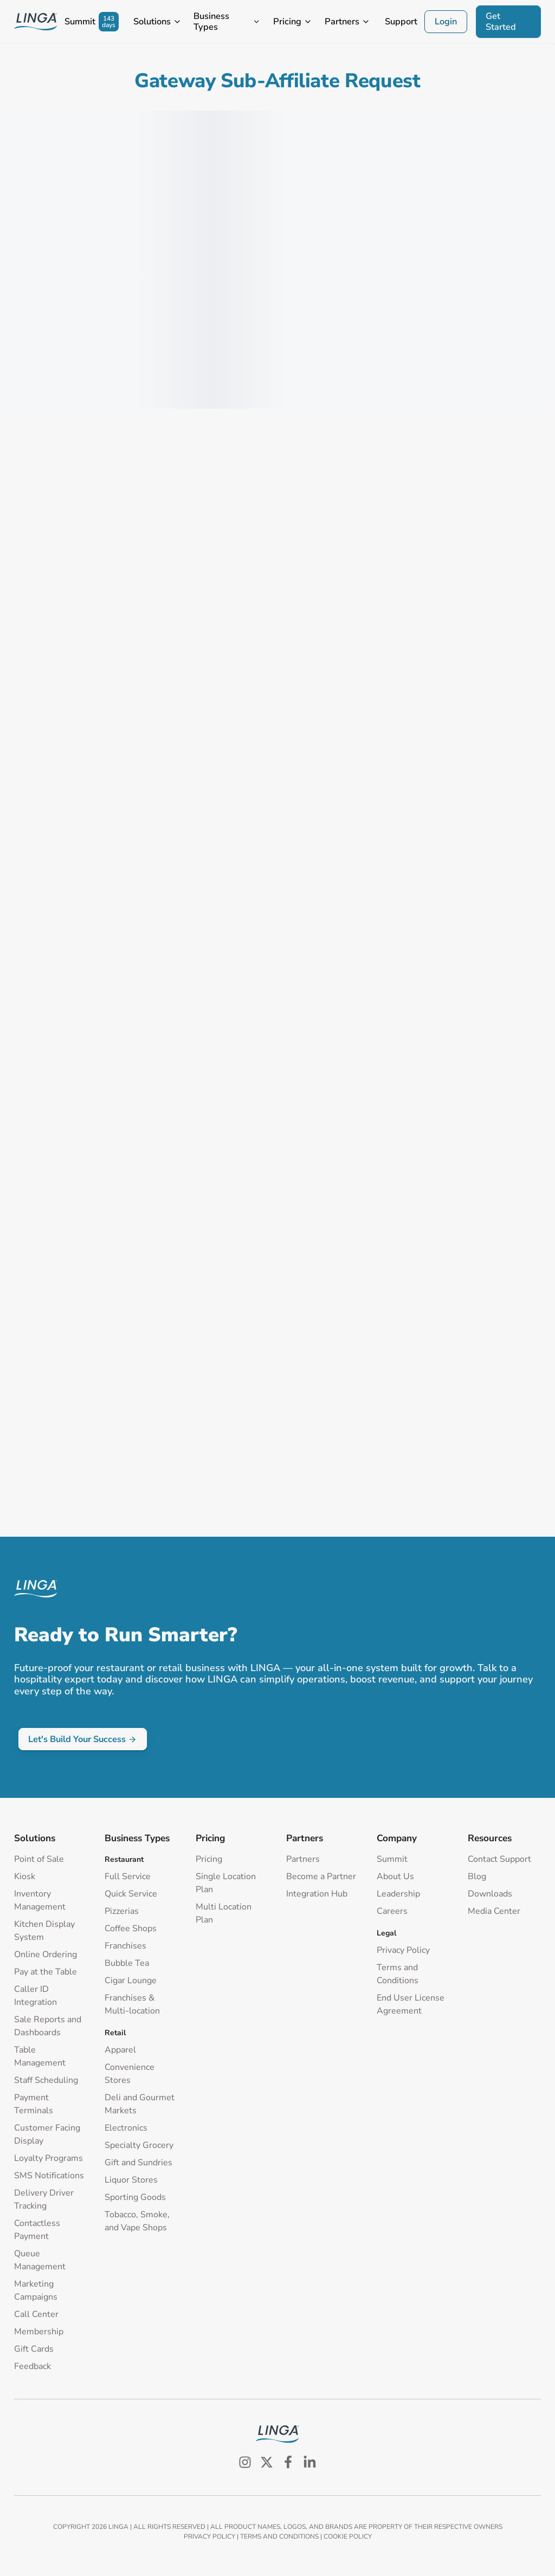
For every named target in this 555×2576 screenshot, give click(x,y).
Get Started (501, 21)
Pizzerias (122, 1911)
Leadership (398, 1894)
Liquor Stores (131, 2180)
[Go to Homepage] (35, 21)
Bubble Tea (127, 1963)
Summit (392, 1859)
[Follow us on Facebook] (288, 2462)
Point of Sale (39, 1859)
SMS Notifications (49, 2176)
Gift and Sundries (138, 2163)
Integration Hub (316, 1894)
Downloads (490, 1894)
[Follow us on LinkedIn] (310, 2462)
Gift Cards (34, 2349)
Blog (477, 1876)
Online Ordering (45, 1954)
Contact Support (499, 1859)
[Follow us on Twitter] (266, 2462)
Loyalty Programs (48, 2158)
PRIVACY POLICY (209, 2536)
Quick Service (131, 1894)
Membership (38, 2332)
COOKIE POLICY (348, 2536)
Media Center (494, 1911)
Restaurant (124, 1859)
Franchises (125, 1946)
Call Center (36, 2314)
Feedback (32, 2366)
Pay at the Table (45, 1972)
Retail (115, 2033)
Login (446, 21)
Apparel (120, 2050)
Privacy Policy (403, 1950)
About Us (395, 1876)
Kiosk (24, 1876)
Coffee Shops (131, 1928)
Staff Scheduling (46, 2080)
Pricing (209, 1859)
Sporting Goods (135, 2197)
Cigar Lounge (131, 1980)
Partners (303, 1859)
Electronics (126, 2128)
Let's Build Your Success (82, 1739)
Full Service (128, 1876)
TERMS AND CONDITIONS (279, 2536)
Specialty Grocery (139, 2145)
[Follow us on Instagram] (244, 2462)
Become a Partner (321, 1876)
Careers (392, 1911)
